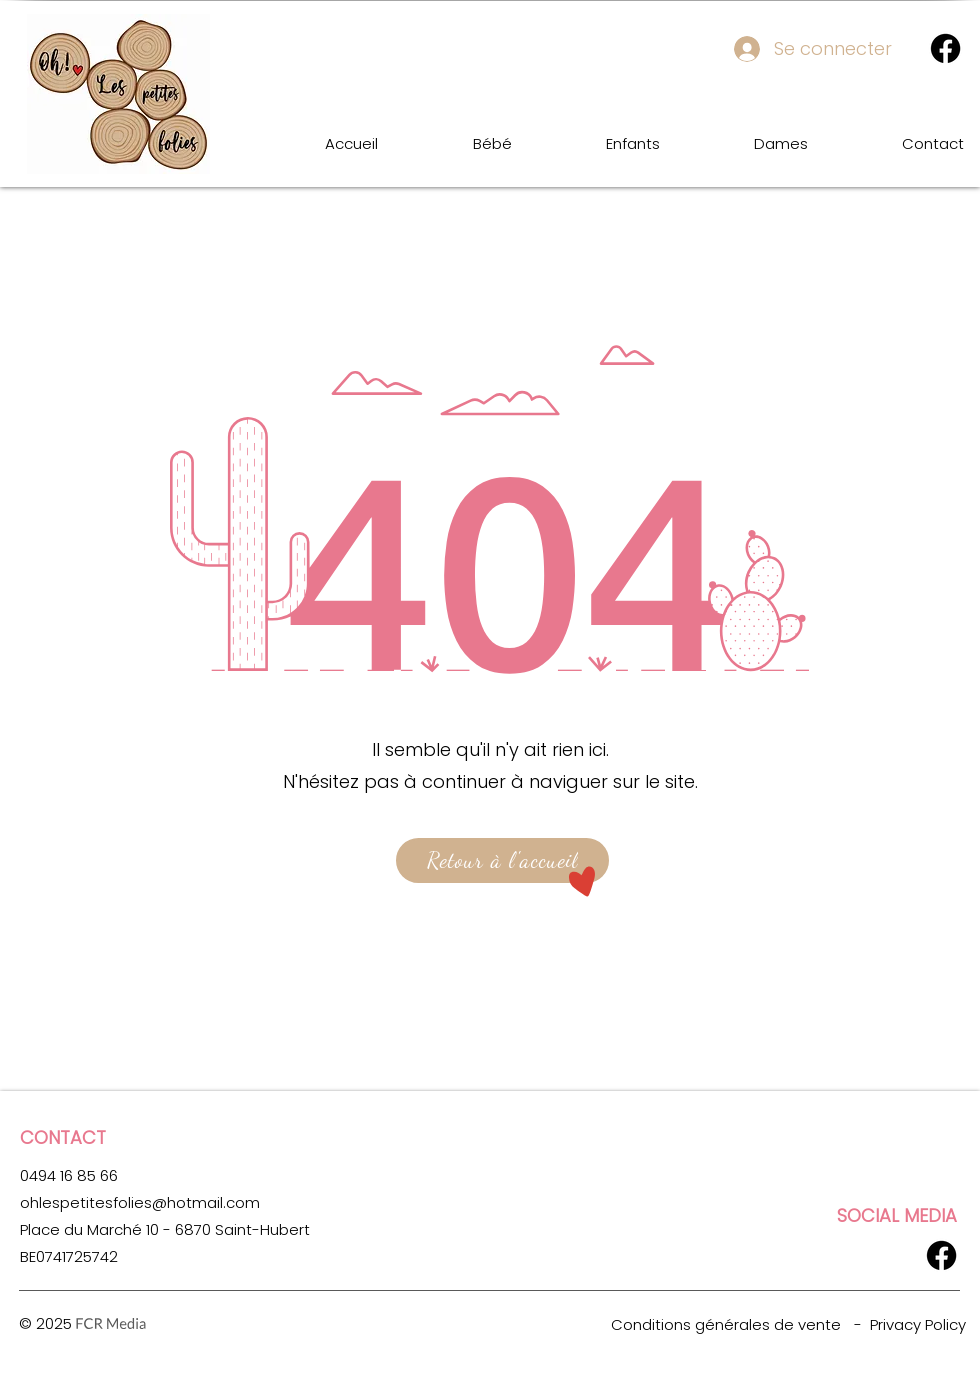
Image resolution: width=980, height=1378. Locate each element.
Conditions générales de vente (726, 1324)
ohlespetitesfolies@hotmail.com (140, 1202)
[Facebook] (945, 48)
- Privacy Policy (910, 1324)
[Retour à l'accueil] (502, 860)
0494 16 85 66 (69, 1175)
